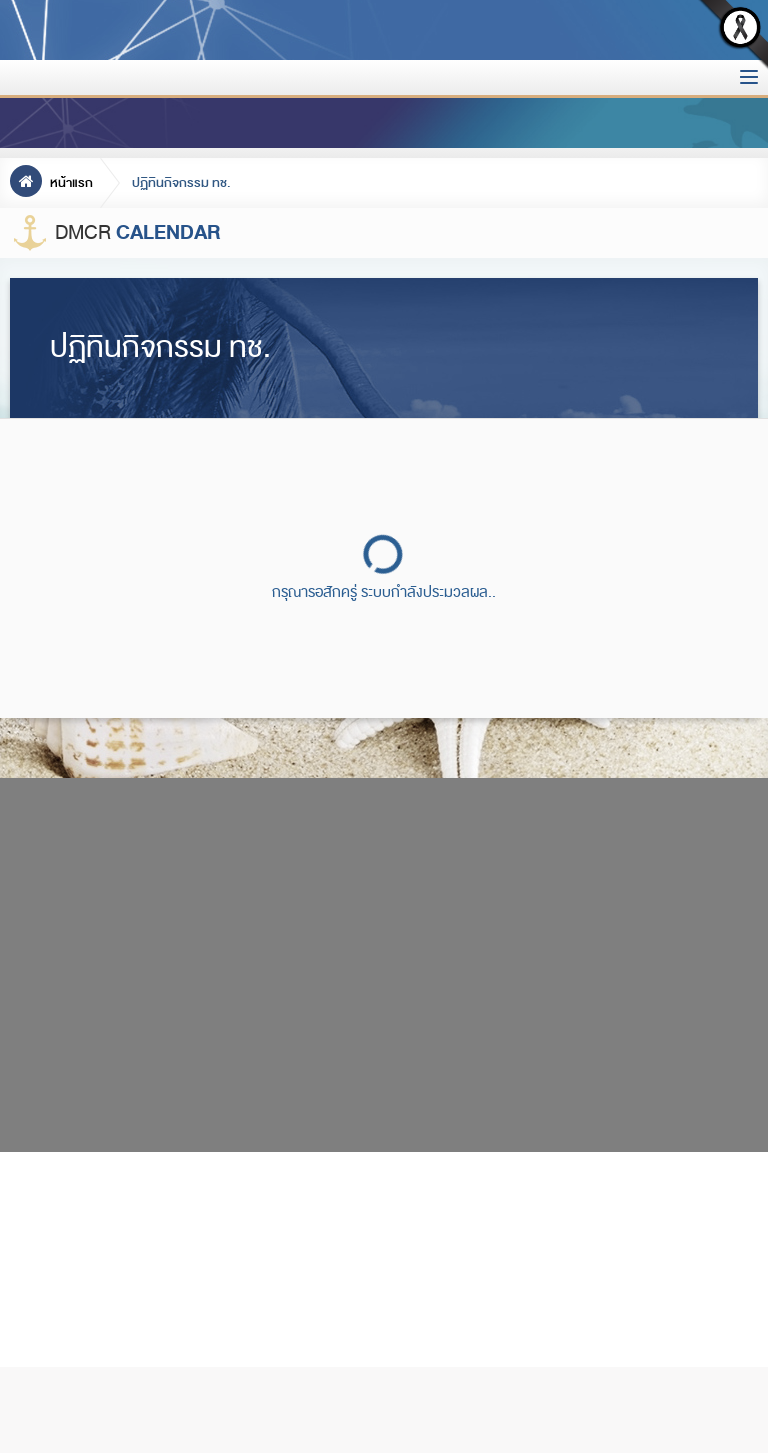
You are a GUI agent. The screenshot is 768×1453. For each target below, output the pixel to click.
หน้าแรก (51, 182)
